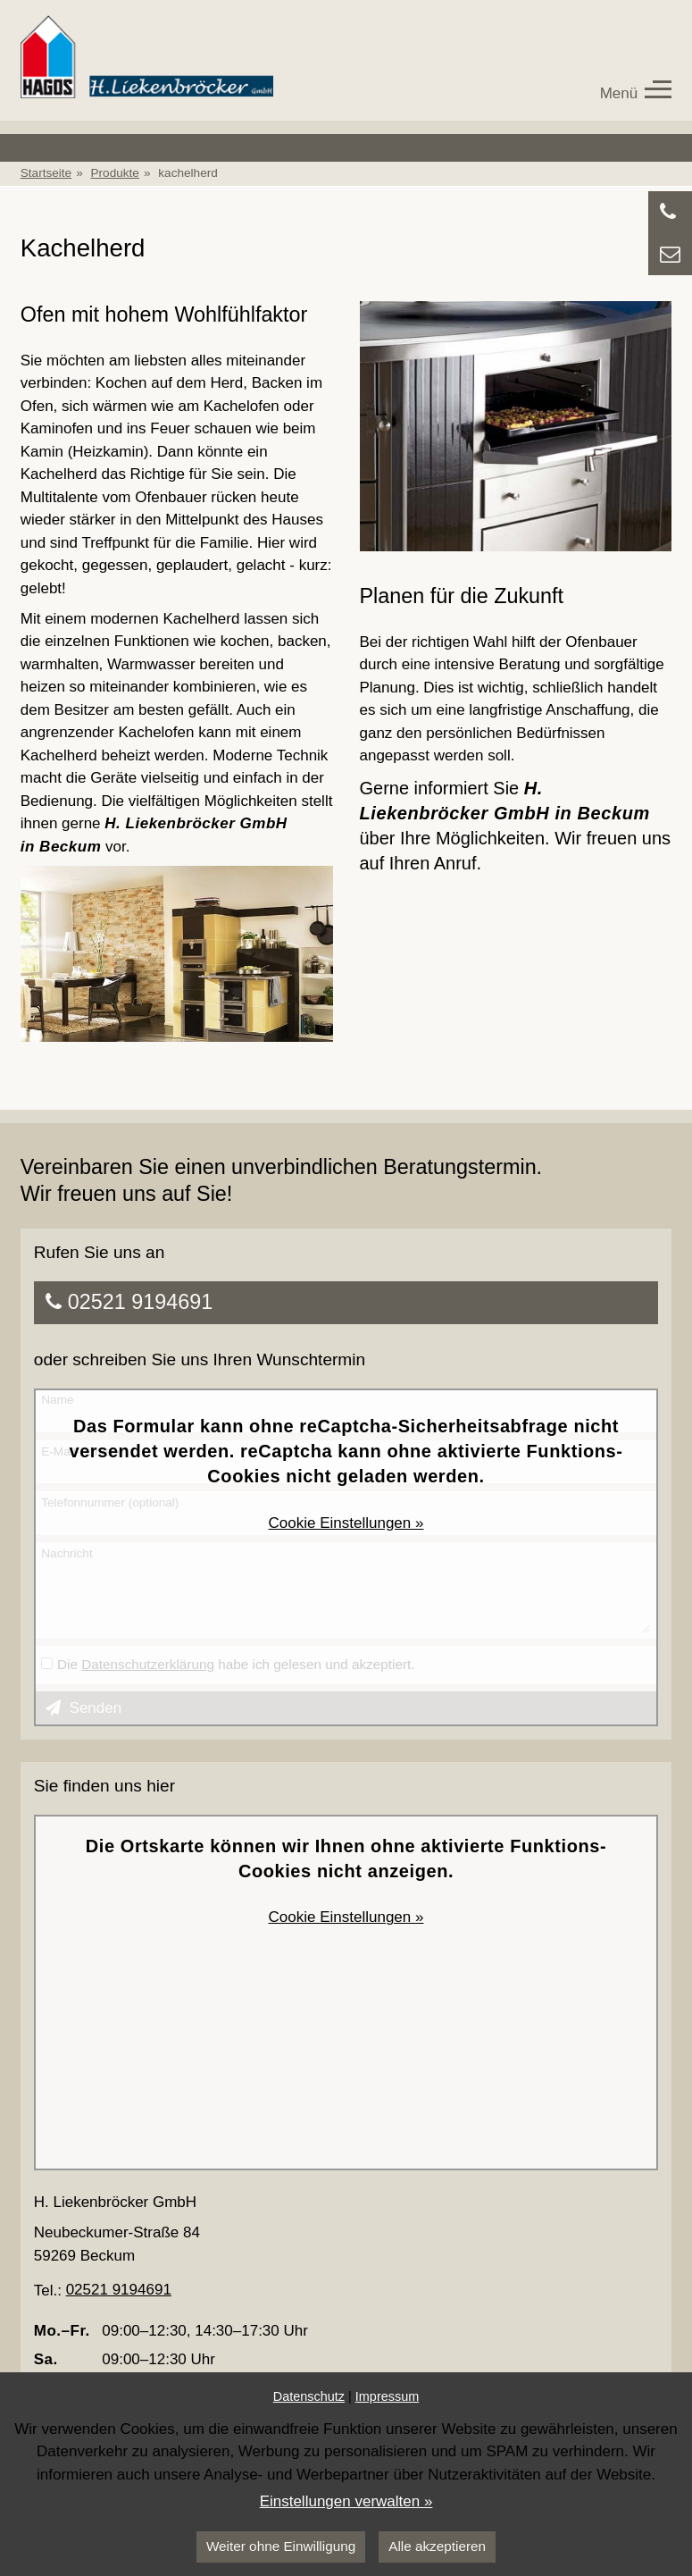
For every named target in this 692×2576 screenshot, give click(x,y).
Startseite (46, 173)
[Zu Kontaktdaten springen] (670, 254)
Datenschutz (309, 2396)
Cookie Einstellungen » (346, 1523)
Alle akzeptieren (437, 2546)
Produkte (115, 173)
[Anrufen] (670, 212)
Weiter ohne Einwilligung (280, 2546)
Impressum (387, 2396)
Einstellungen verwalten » (346, 2501)
